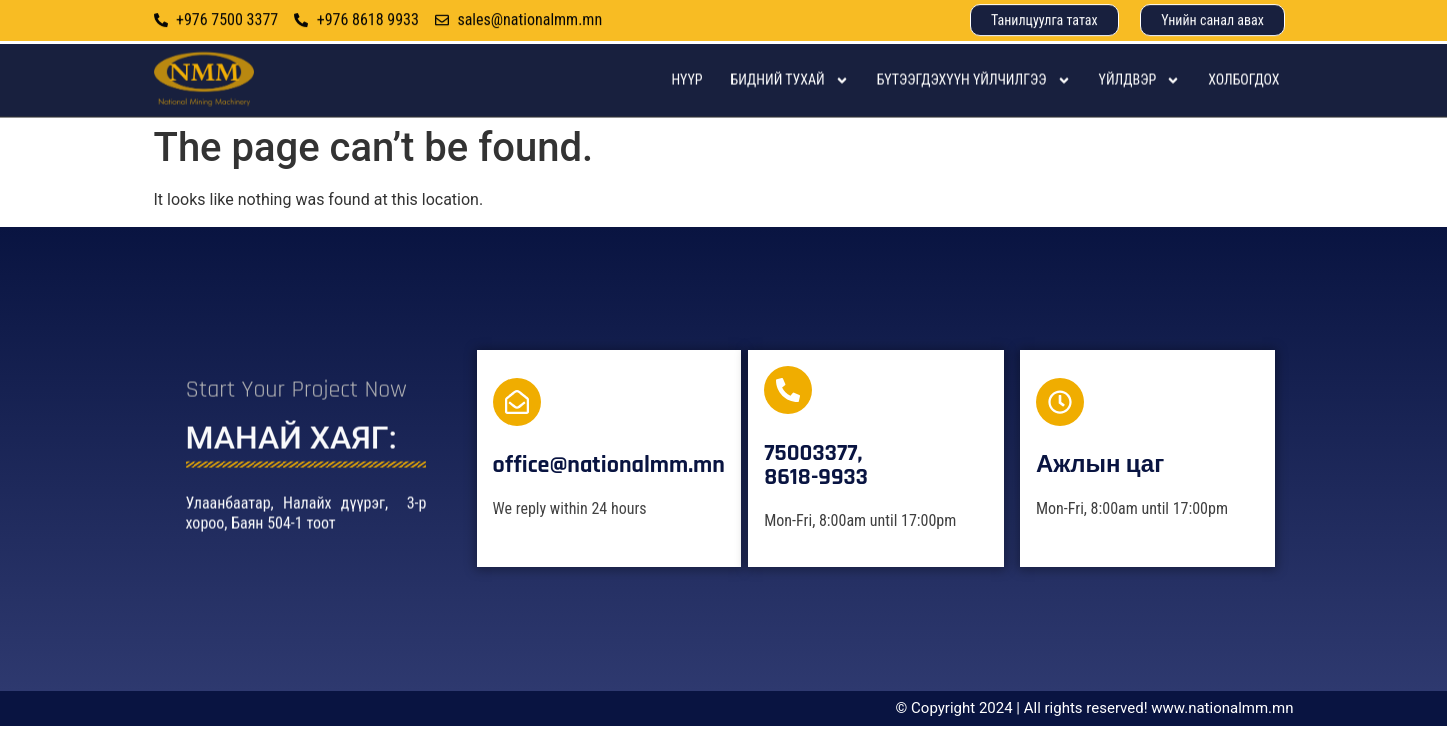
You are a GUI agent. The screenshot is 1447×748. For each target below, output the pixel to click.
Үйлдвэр (1140, 95)
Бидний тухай (790, 95)
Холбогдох (1243, 94)
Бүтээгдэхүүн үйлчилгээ (974, 95)
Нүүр (686, 94)
